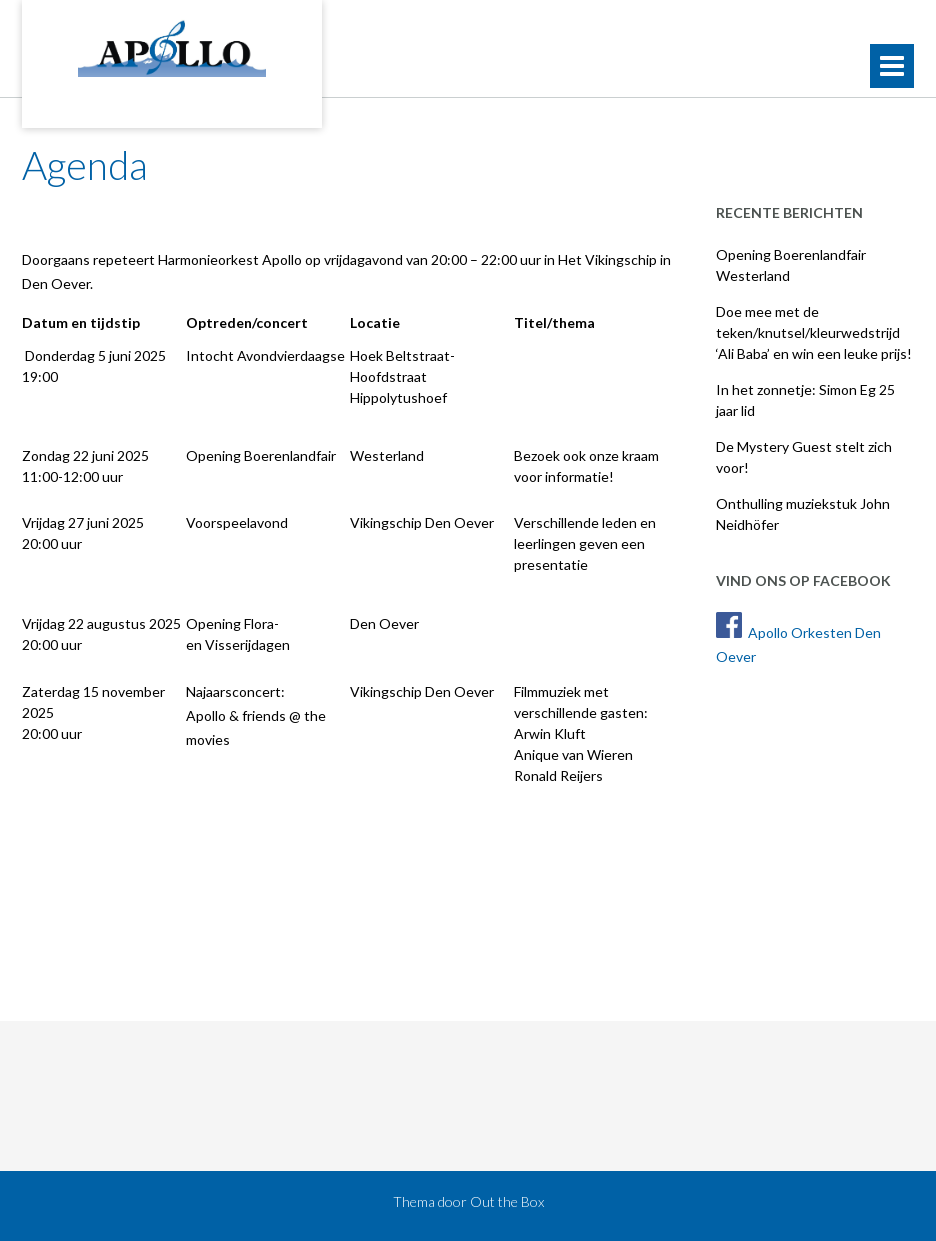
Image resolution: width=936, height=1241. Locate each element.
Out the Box (507, 1201)
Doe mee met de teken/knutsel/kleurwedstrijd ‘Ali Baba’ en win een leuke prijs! (814, 332)
